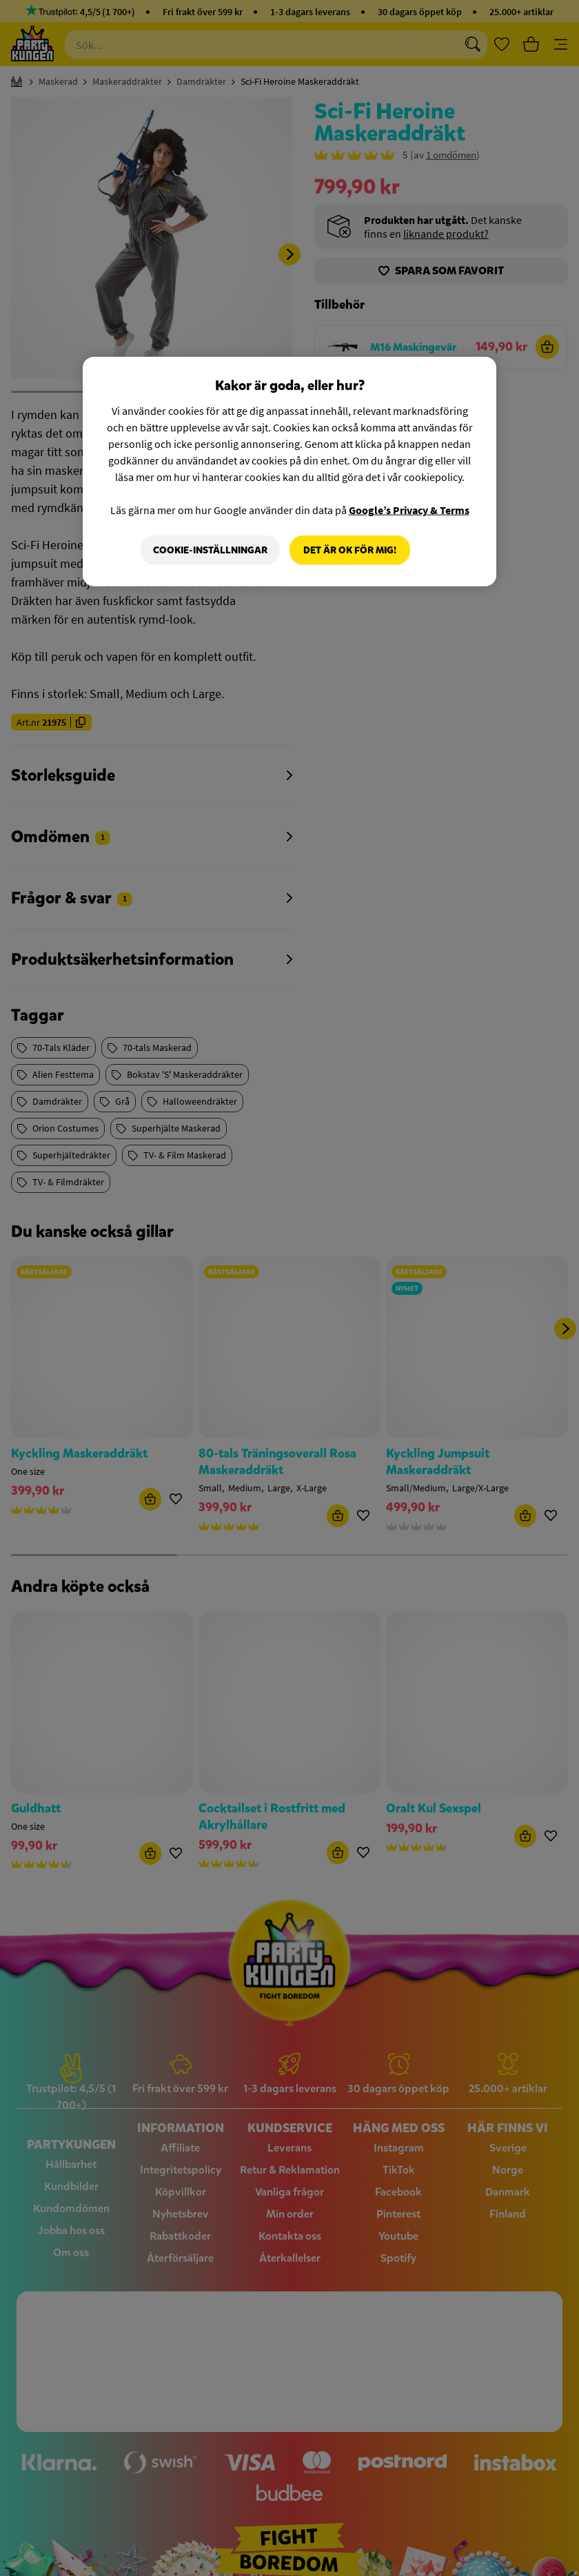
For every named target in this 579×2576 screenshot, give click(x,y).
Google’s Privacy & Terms (409, 509)
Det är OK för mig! (349, 549)
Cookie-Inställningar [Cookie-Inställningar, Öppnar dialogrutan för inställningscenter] (210, 549)
